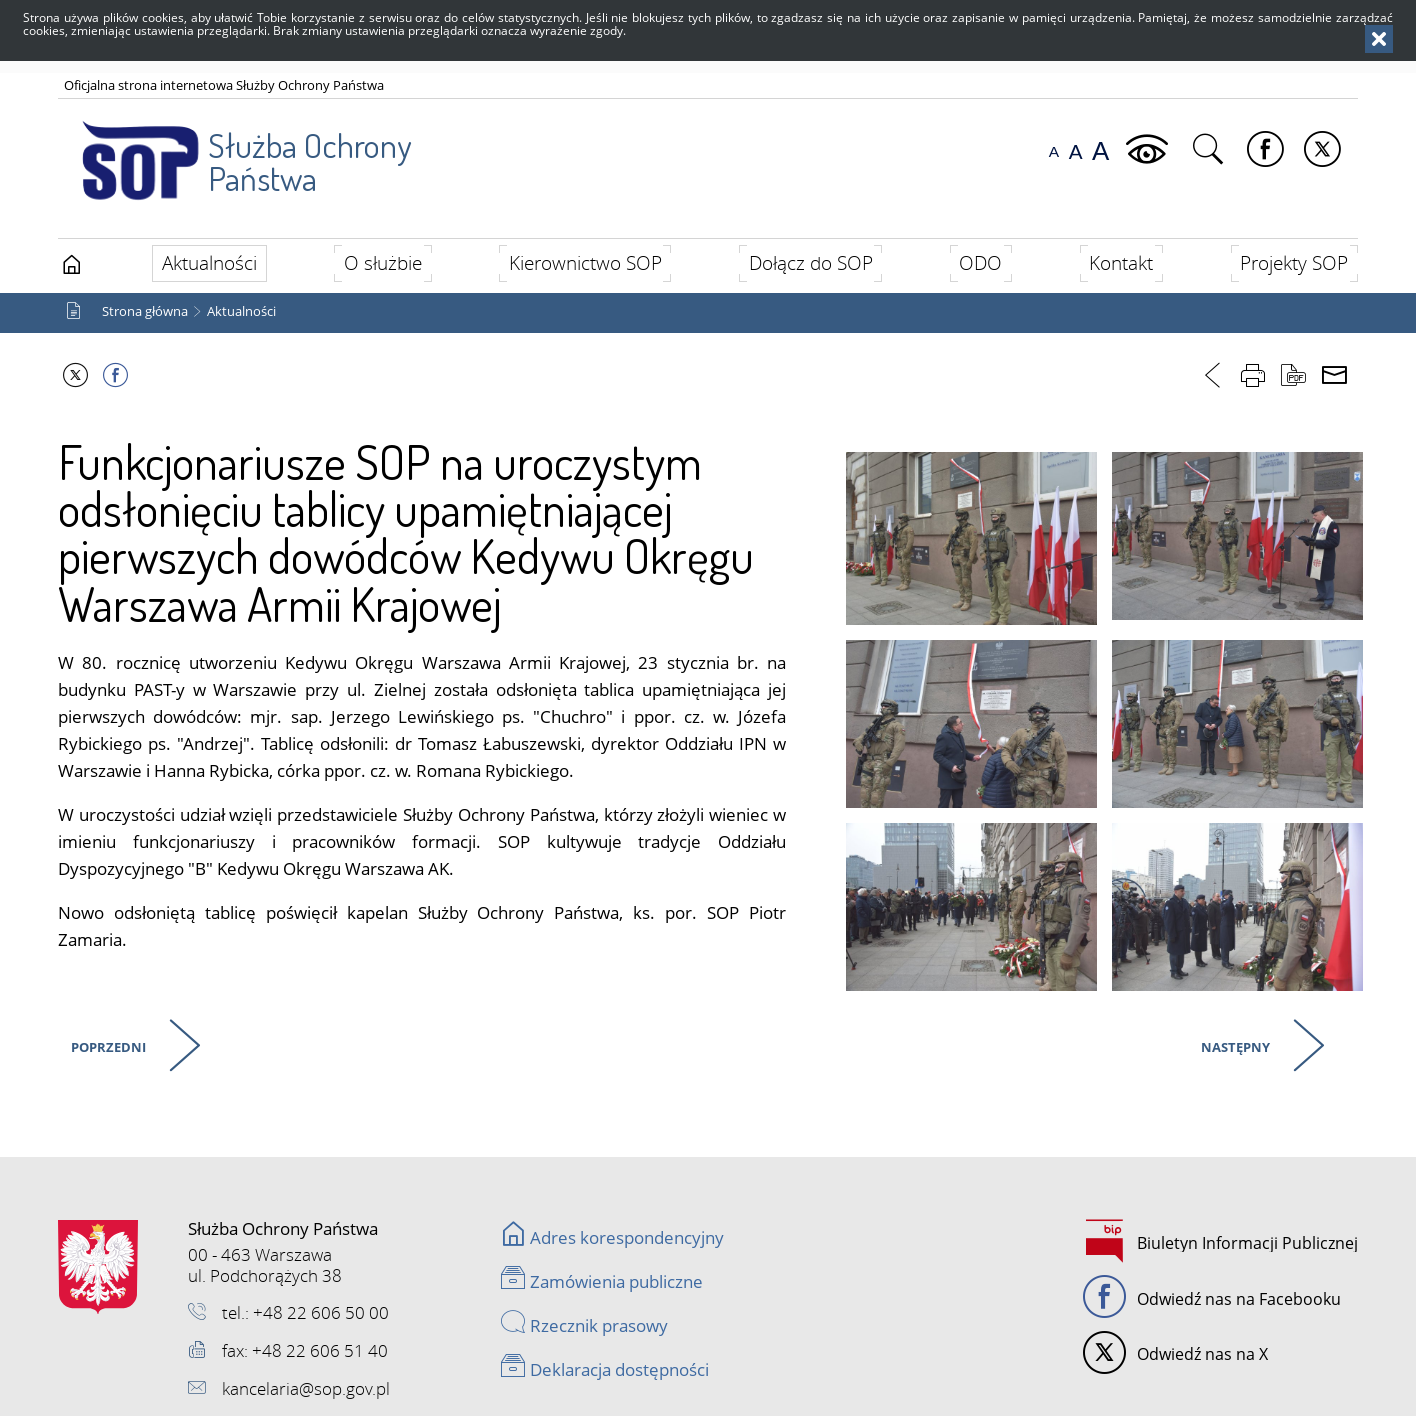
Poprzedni (106, 1044)
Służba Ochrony (234, 149)
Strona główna (145, 311)
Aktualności (241, 311)
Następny (1233, 1044)
